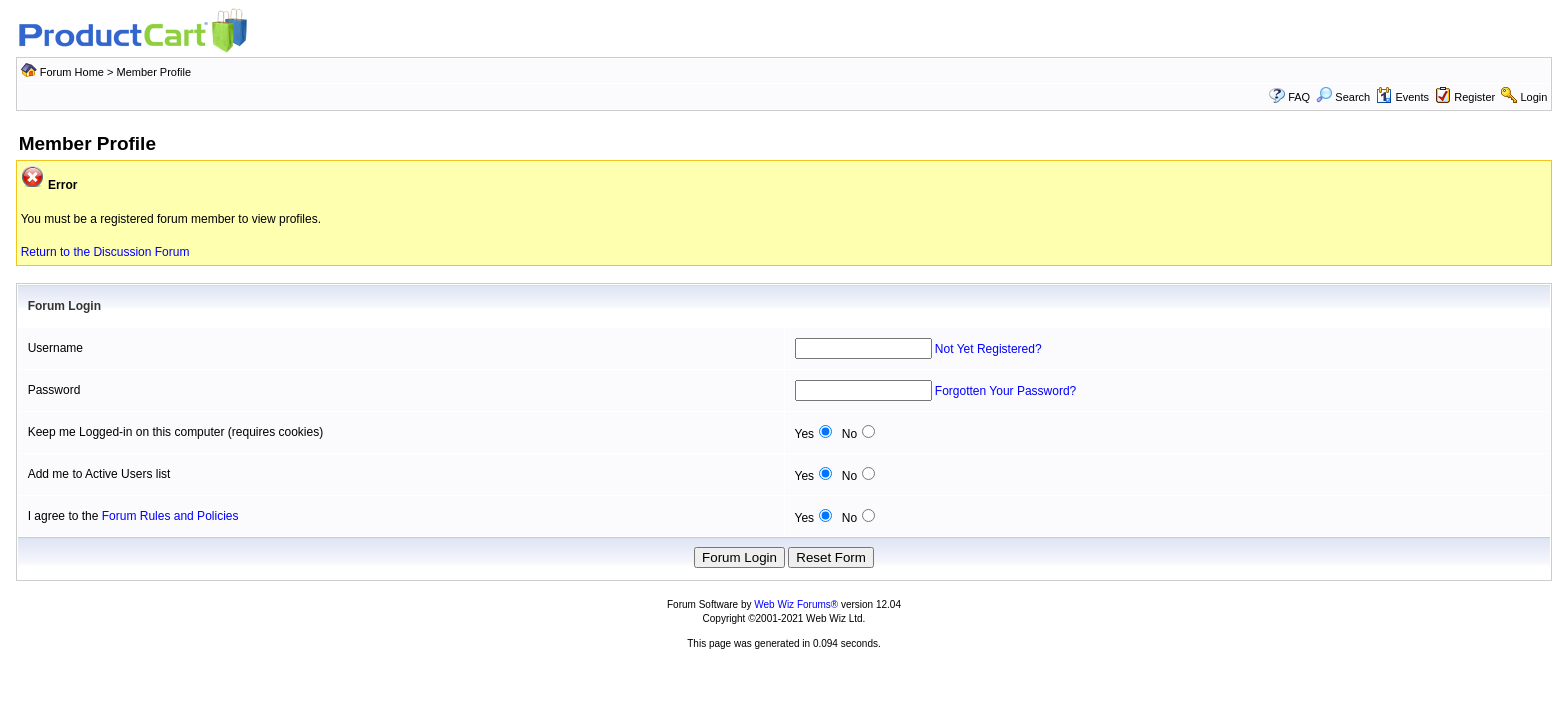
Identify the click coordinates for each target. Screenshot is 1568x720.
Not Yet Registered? (988, 349)
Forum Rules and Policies (170, 516)
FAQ (1299, 97)
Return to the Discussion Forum (105, 252)
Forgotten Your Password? (1005, 391)
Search (1343, 97)
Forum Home (72, 72)
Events (1402, 97)
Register (1474, 97)
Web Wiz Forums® (796, 604)
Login (1533, 97)
